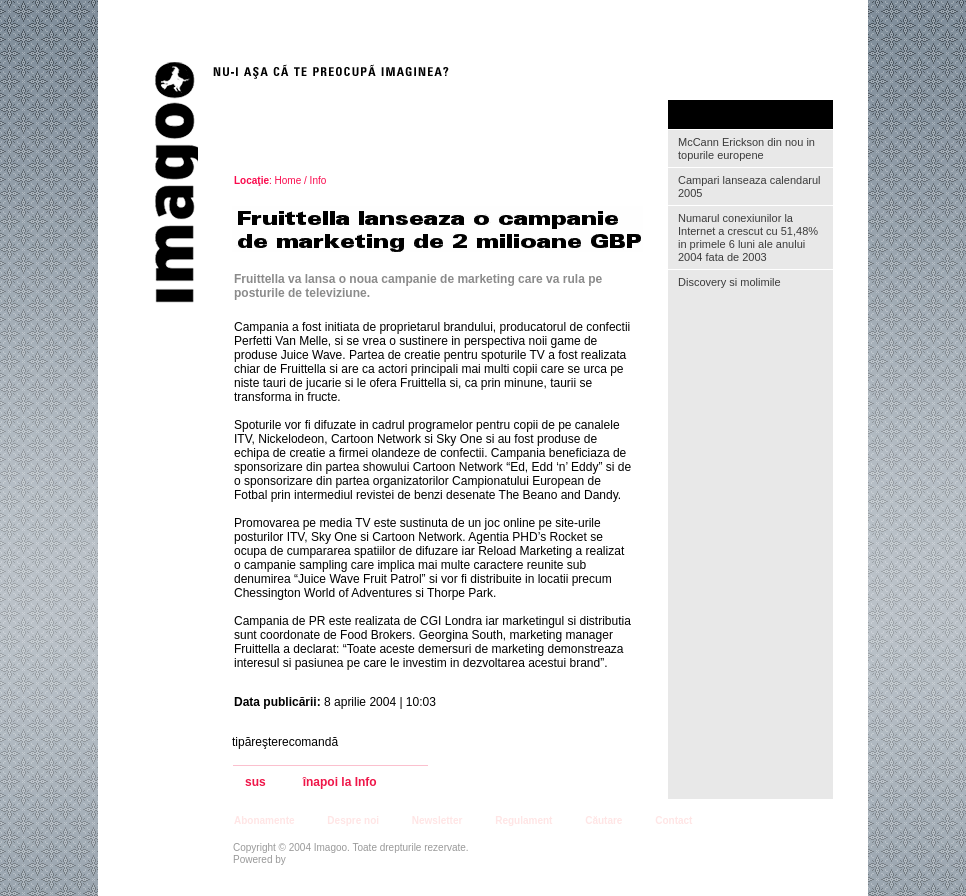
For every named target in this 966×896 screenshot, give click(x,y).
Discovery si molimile (729, 282)
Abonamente (264, 820)
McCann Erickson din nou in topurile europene (746, 148)
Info (318, 180)
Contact (673, 820)
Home (288, 180)
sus (255, 782)
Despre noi (353, 820)
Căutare (603, 820)
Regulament (523, 820)
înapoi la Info (340, 782)
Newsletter (437, 820)
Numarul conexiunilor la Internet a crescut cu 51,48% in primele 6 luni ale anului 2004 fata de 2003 (748, 237)
